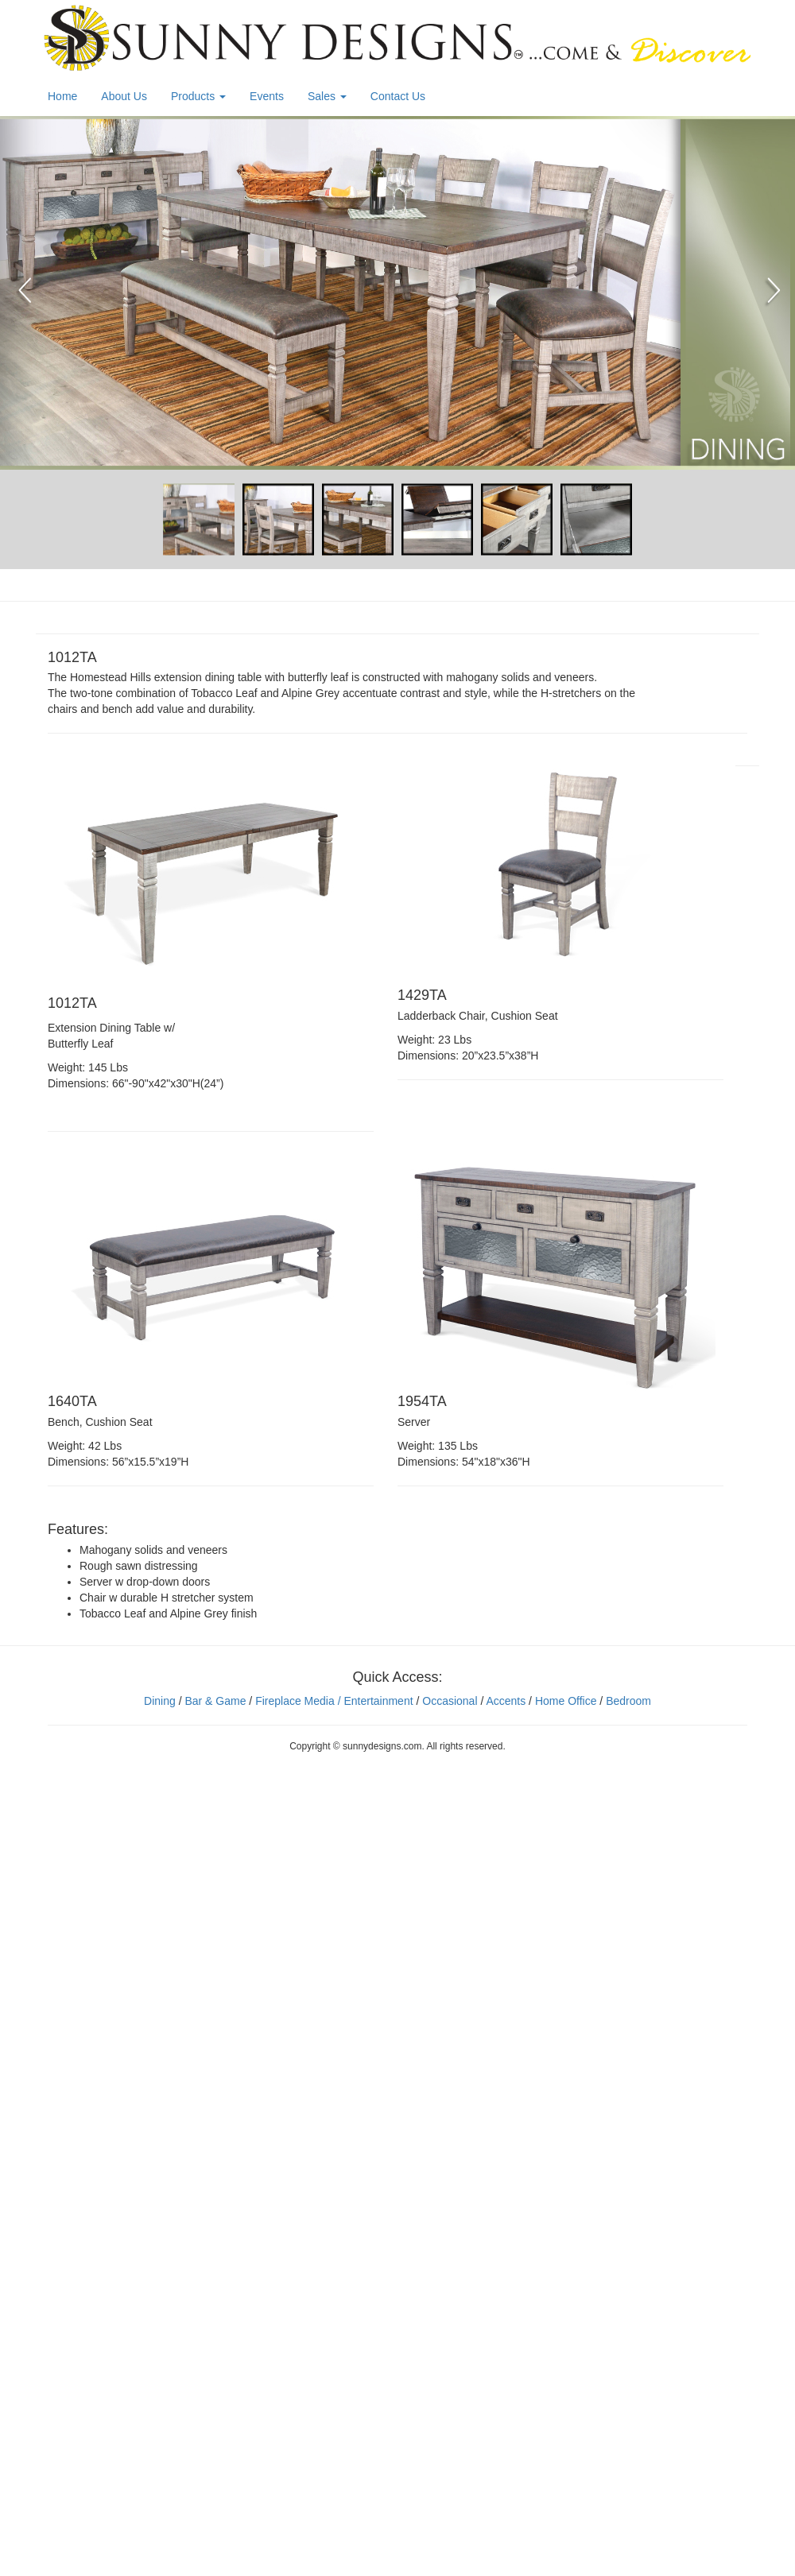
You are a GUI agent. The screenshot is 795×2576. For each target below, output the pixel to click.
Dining (160, 1701)
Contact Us (397, 96)
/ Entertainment (374, 1701)
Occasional (449, 1701)
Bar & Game (215, 1701)
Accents (505, 1701)
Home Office (566, 1701)
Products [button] (198, 96)
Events (267, 96)
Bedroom (628, 1701)
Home (62, 96)
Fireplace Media (293, 1701)
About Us (124, 96)
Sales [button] (327, 96)
